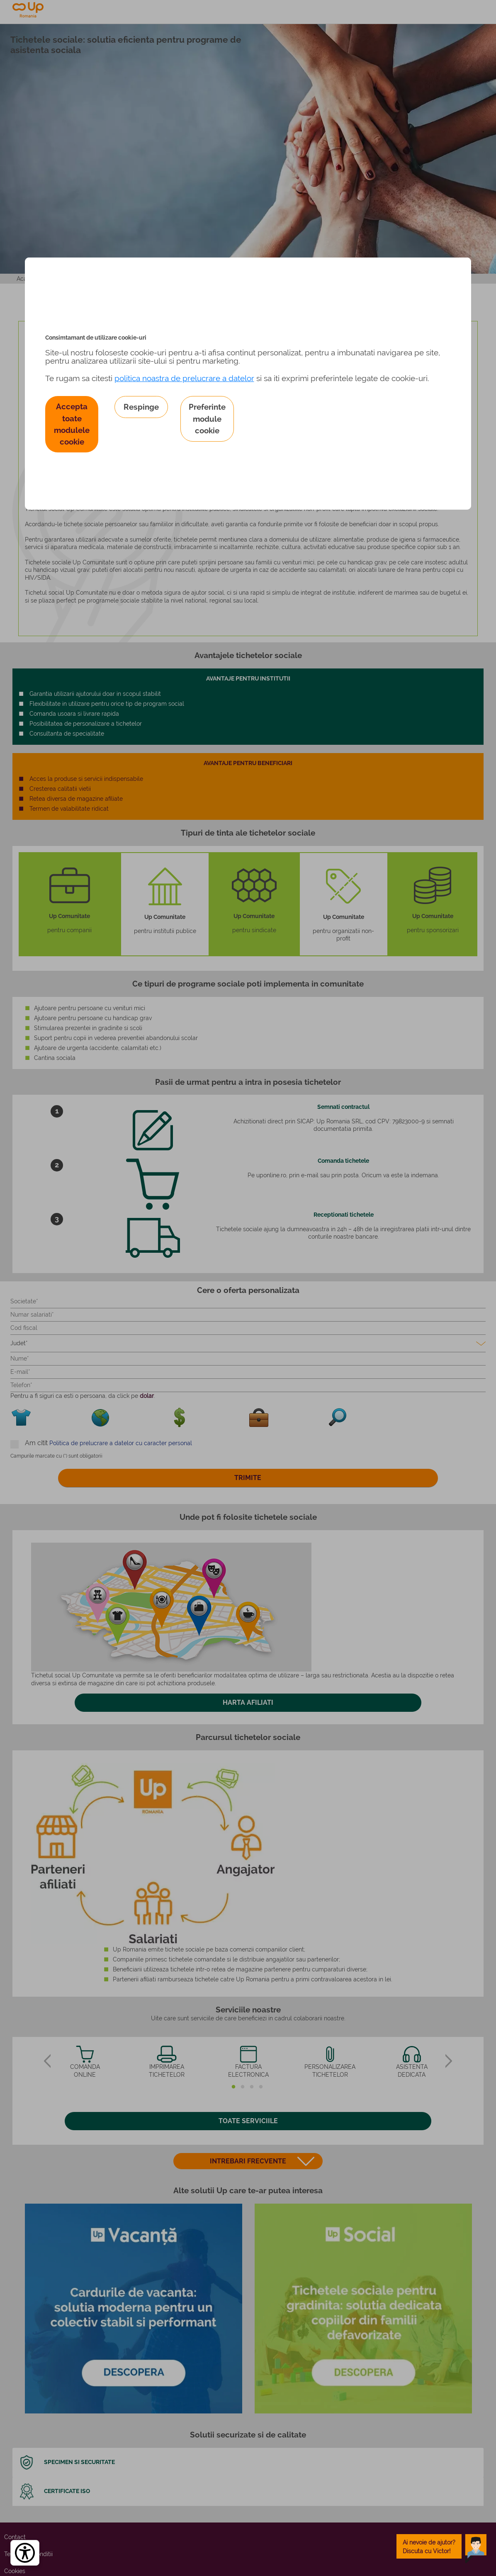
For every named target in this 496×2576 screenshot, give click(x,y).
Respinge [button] (141, 406)
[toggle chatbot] (442, 2546)
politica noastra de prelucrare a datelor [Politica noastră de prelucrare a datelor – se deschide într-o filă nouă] (184, 378)
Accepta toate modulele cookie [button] (72, 424)
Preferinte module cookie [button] (207, 418)
